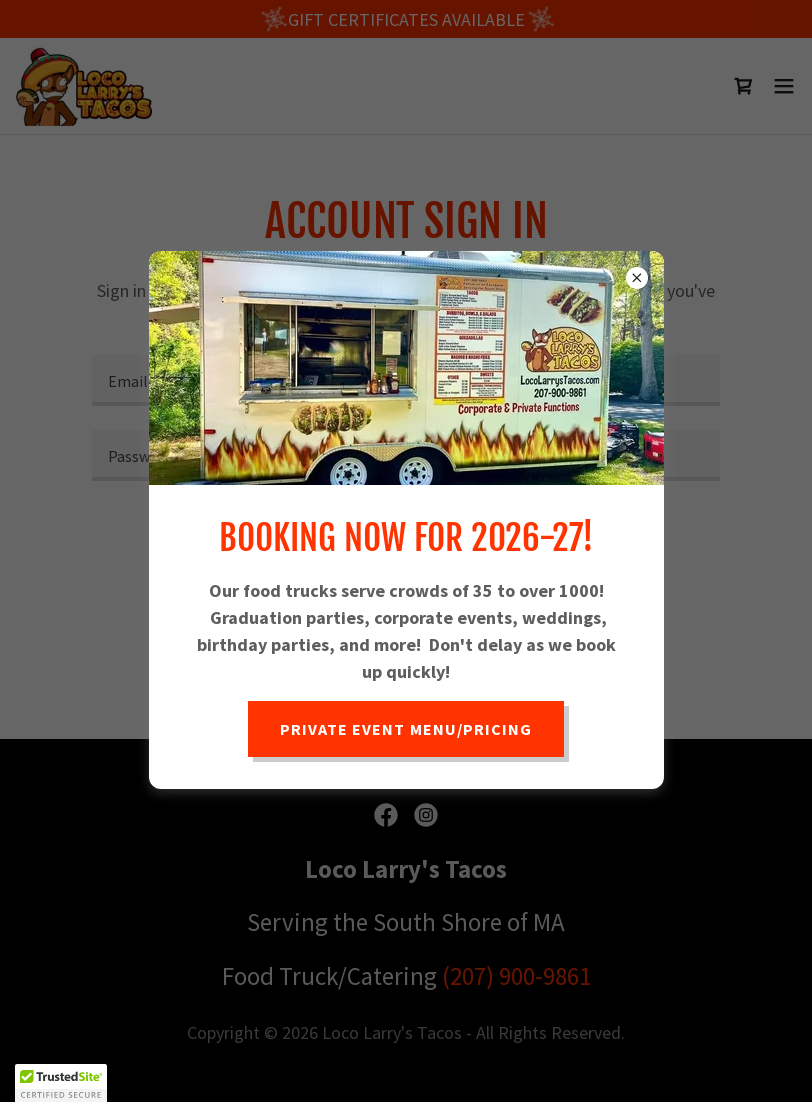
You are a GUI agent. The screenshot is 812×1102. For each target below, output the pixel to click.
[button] (61, 1083)
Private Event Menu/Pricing (405, 729)
